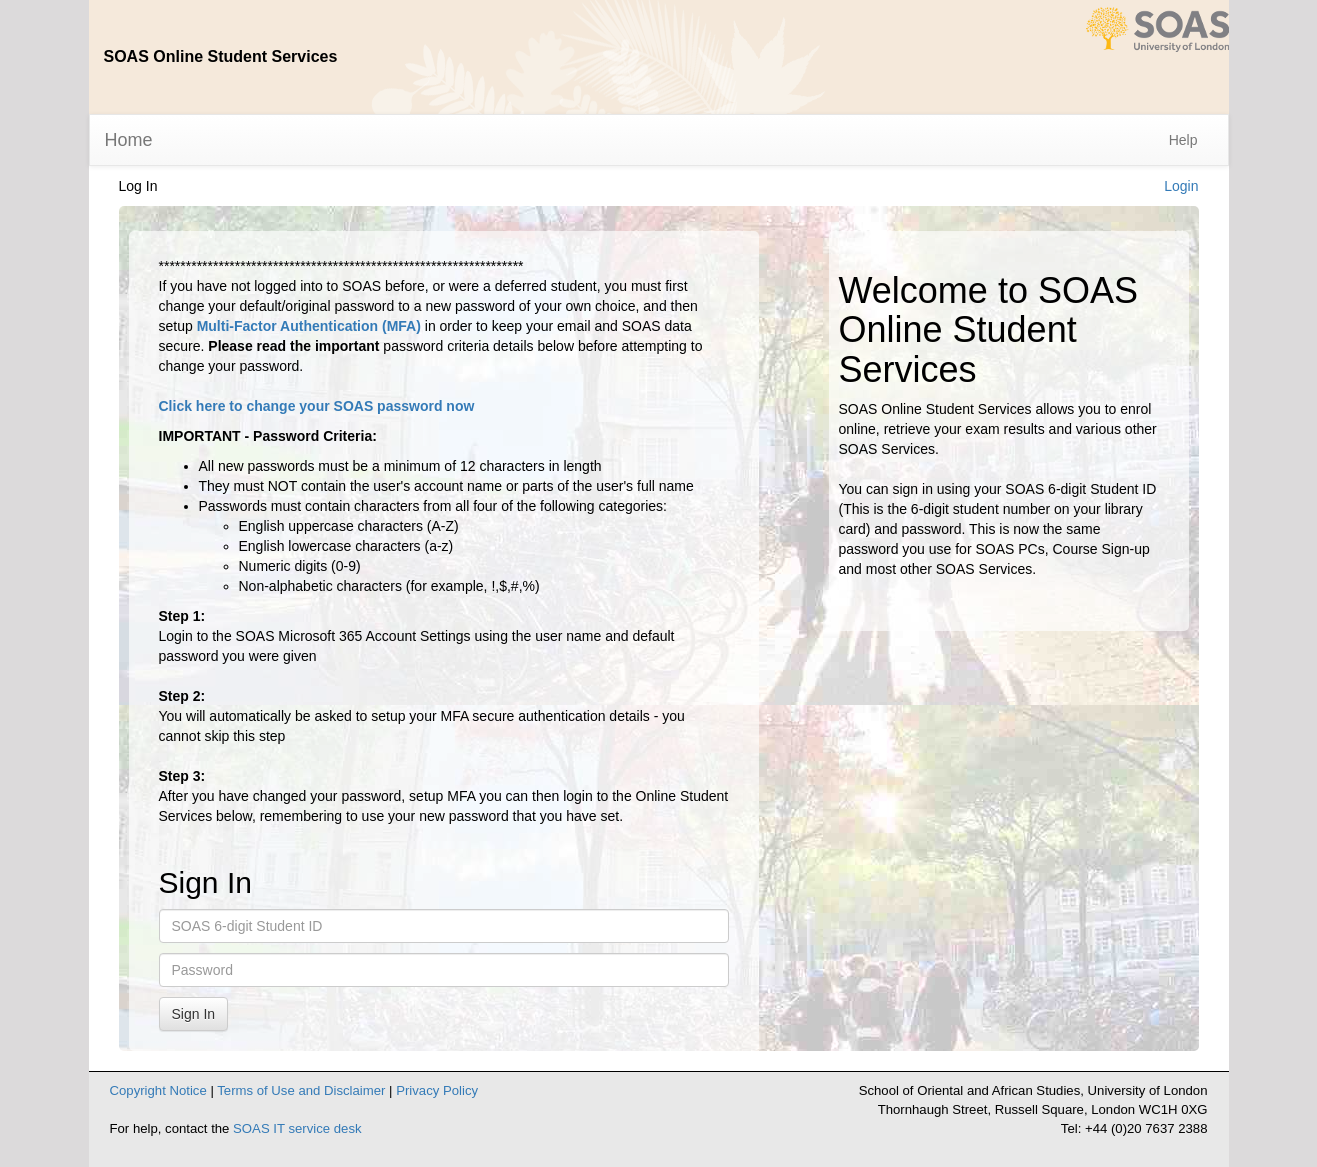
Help (1183, 140)
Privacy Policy (437, 1090)
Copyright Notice (158, 1090)
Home (129, 140)
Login (1181, 186)
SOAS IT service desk (297, 1128)
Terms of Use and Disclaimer (301, 1090)
